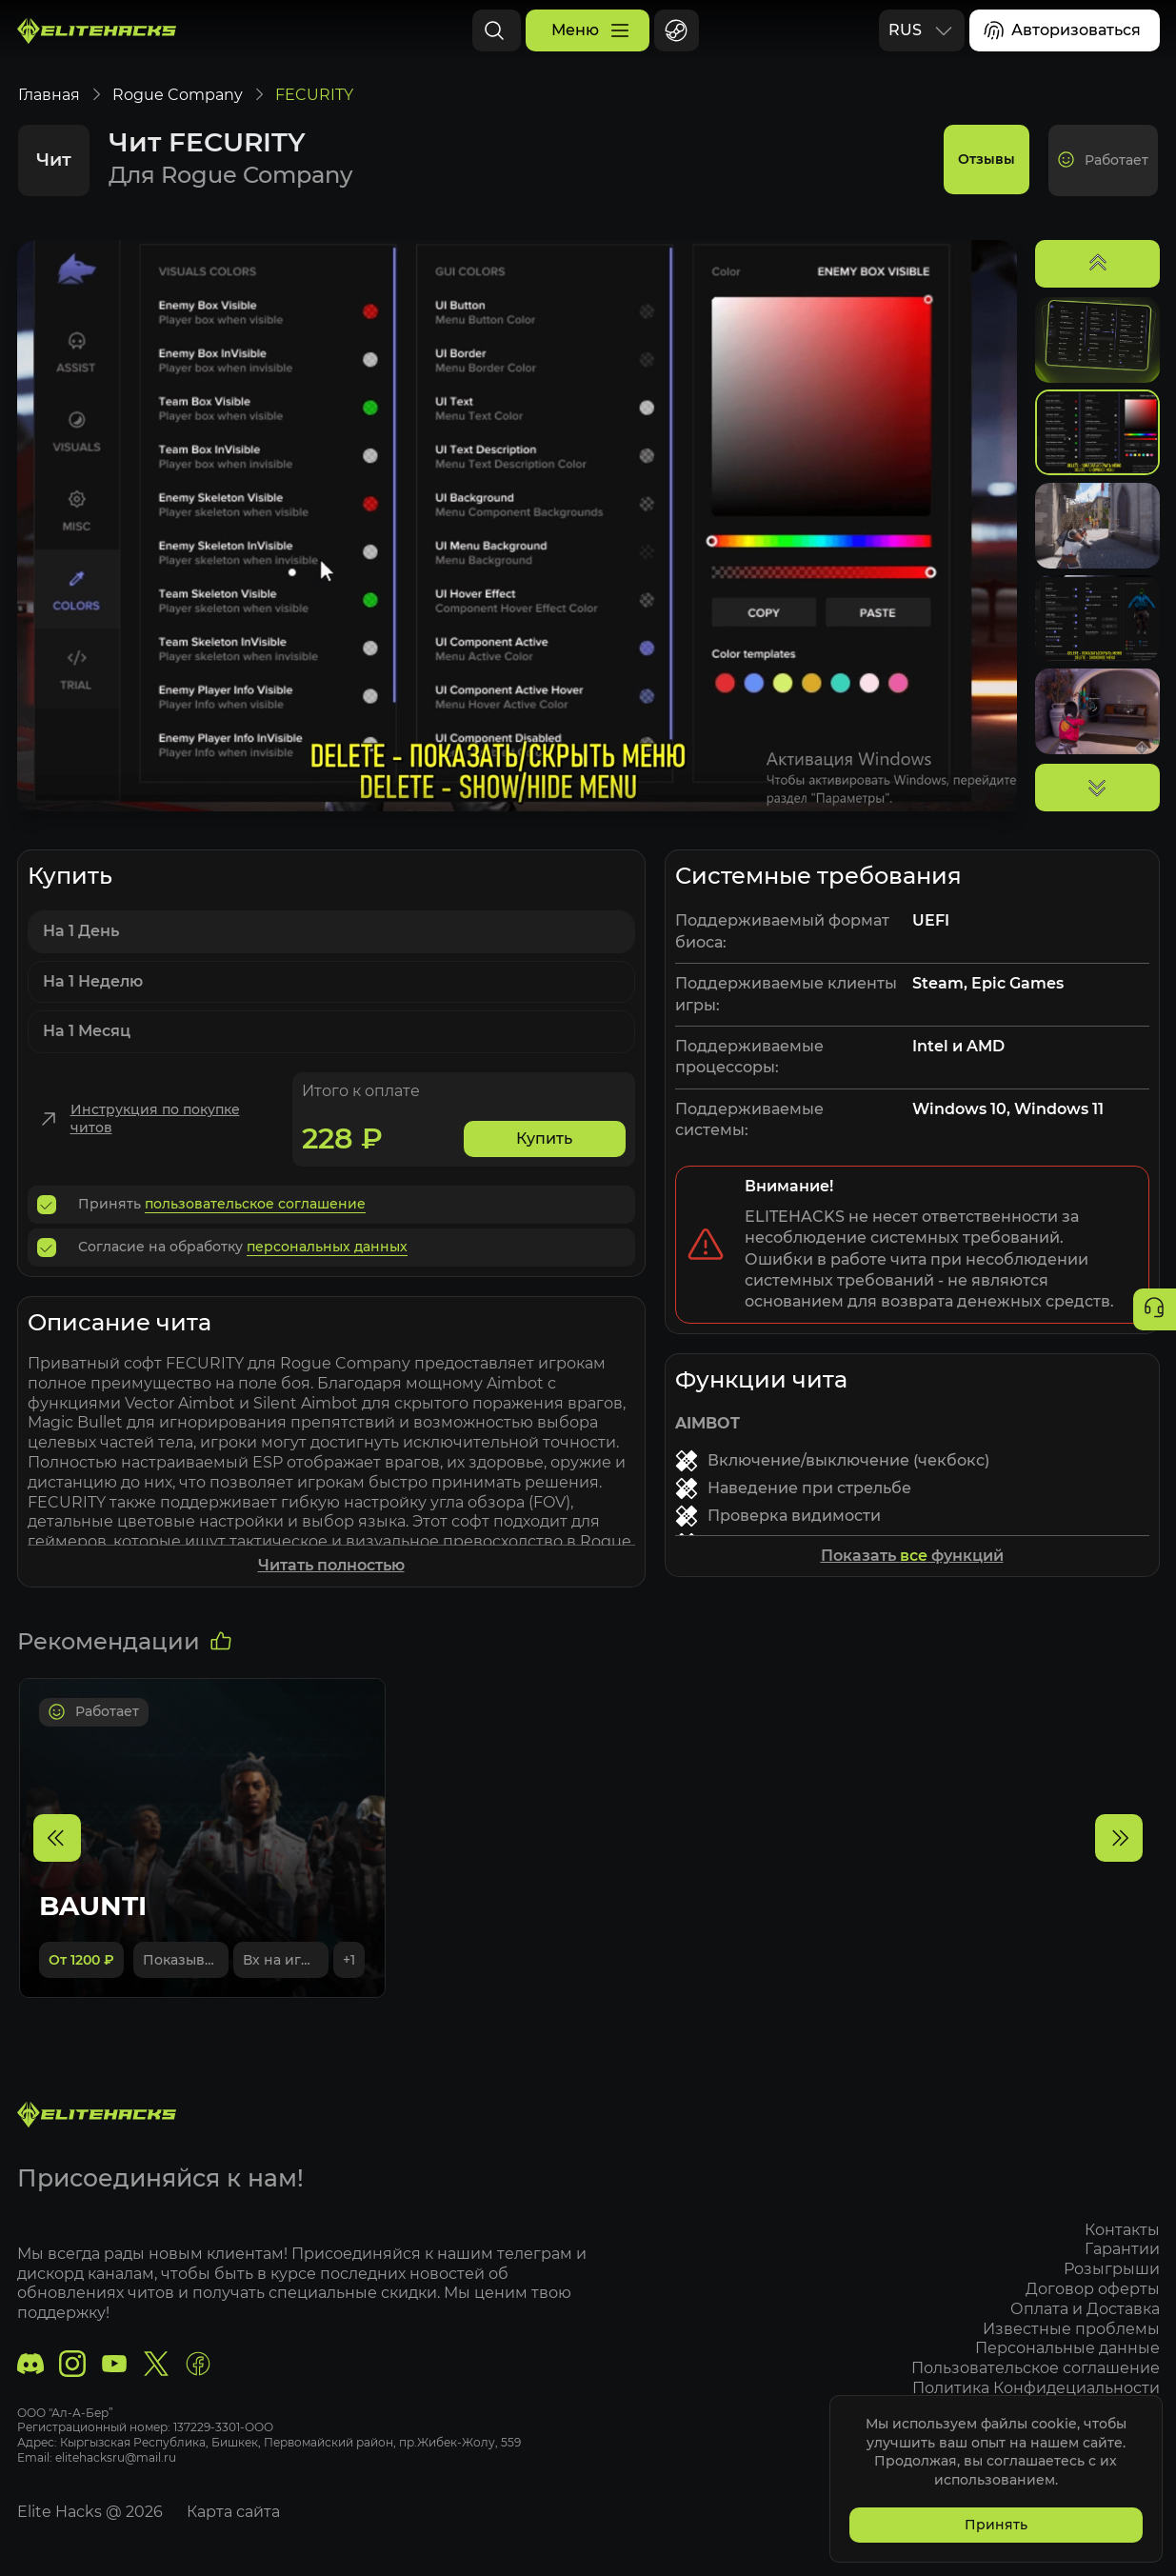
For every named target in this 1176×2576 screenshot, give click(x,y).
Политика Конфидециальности (1036, 2388)
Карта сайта (233, 2513)
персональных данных (327, 1265)
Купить (544, 1157)
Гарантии (1122, 2250)
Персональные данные (1067, 2349)
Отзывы (988, 179)
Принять (995, 2524)
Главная (48, 114)
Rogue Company (176, 114)
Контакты (1122, 2230)
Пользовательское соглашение (1035, 2369)
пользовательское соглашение (255, 1222)
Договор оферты (1093, 2289)
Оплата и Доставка (1085, 2309)
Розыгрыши (1112, 2270)
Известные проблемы (1071, 2329)
